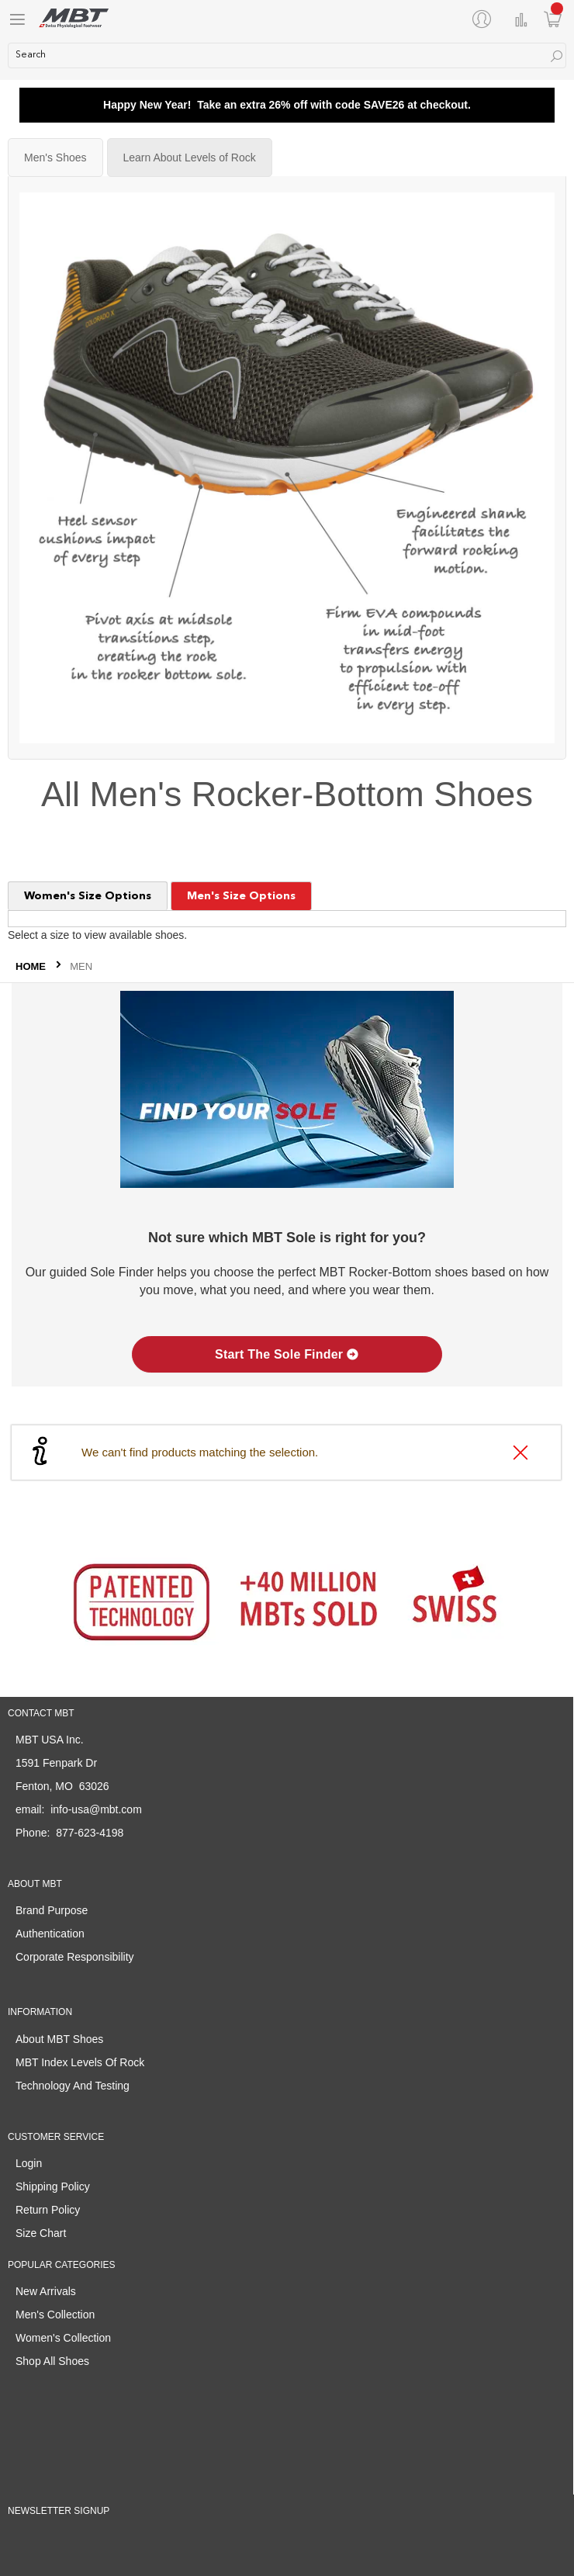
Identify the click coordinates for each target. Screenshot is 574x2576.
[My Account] (485, 19)
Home (32, 966)
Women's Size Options (87, 896)
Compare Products (521, 19)
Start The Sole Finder (287, 1354)
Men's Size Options (241, 896)
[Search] (556, 56)
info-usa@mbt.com (96, 1809)
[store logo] (74, 18)
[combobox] (287, 55)
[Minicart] (553, 19)
